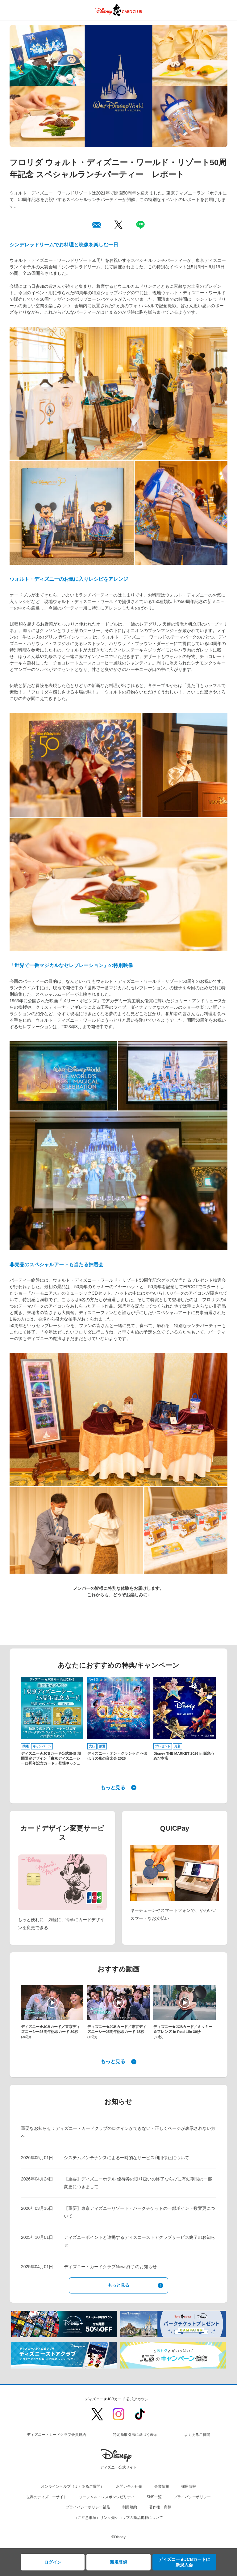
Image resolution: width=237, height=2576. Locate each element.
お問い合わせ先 (129, 2486)
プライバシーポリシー (192, 2497)
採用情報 (188, 2486)
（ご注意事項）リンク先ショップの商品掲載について (118, 2517)
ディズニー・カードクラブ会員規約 (56, 2434)
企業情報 (161, 2486)
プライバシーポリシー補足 (88, 2507)
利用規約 (129, 2507)
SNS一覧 (154, 2497)
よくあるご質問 (197, 2434)
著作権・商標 (160, 2507)
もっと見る (113, 1787)
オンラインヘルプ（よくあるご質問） (72, 2486)
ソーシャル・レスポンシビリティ (107, 2497)
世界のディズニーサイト (46, 2497)
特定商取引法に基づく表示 (135, 2434)
